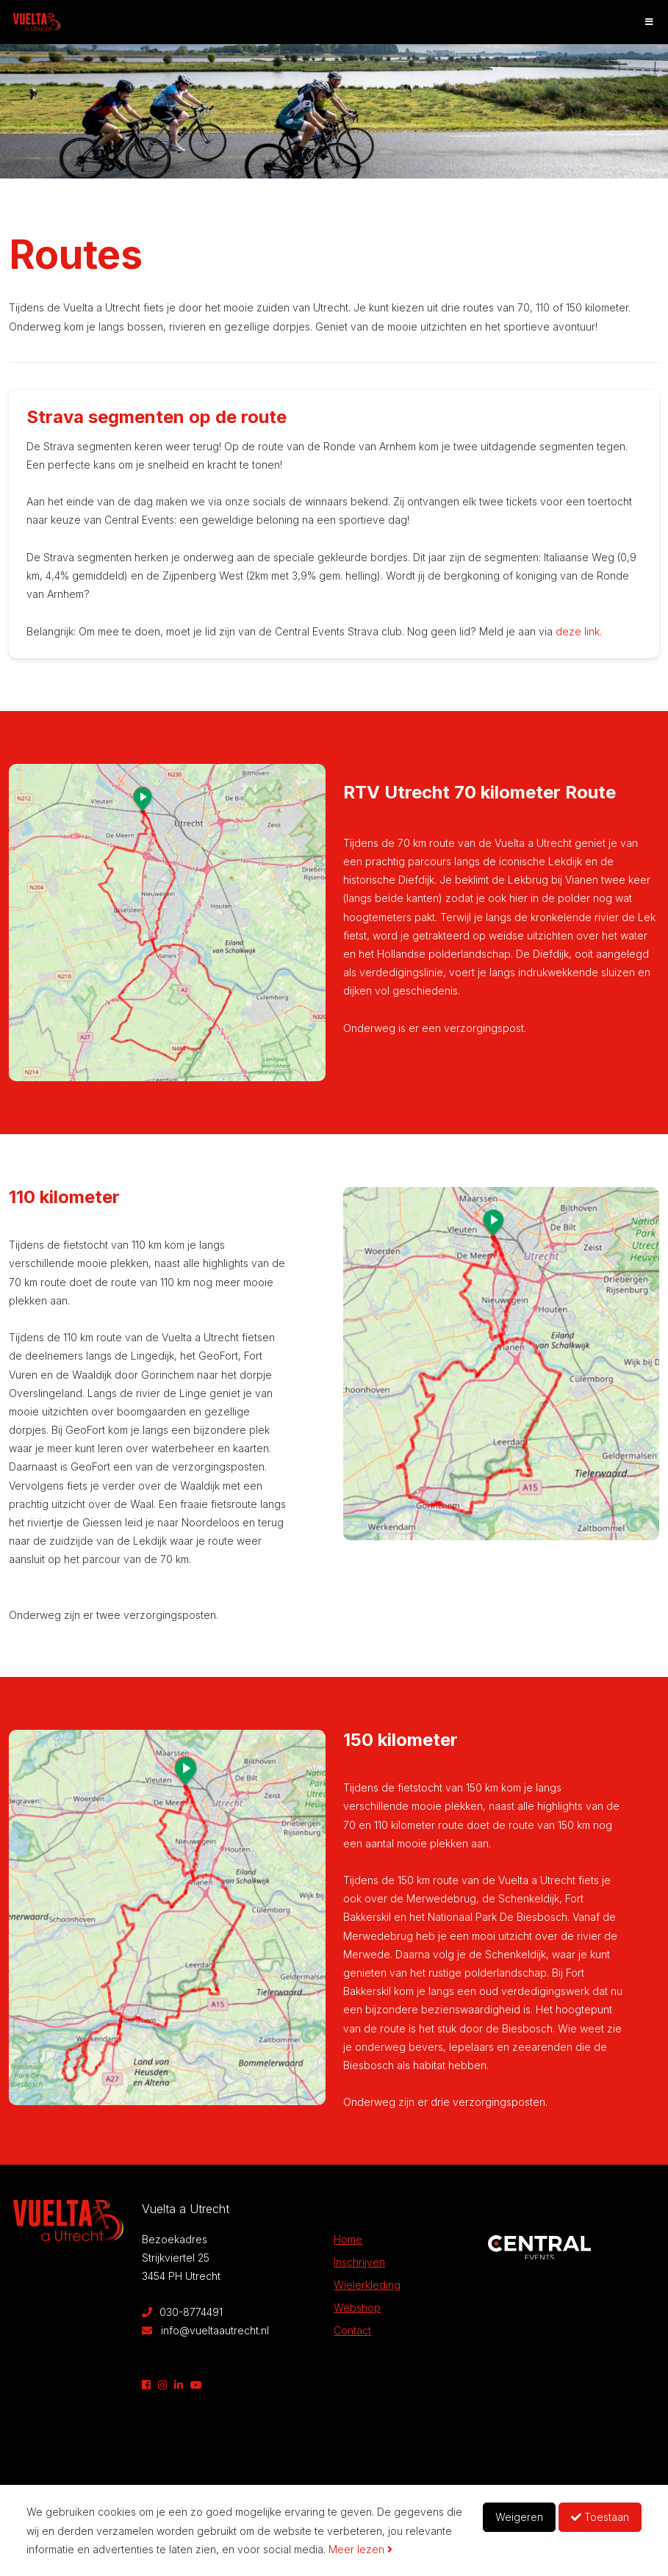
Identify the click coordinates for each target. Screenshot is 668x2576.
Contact (352, 2330)
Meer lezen (360, 2549)
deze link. (577, 631)
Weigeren (519, 2517)
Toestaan (600, 2517)
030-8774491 (182, 2312)
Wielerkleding (367, 2285)
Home (348, 2239)
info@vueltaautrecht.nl (205, 2330)
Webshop (357, 2307)
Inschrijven (359, 2262)
